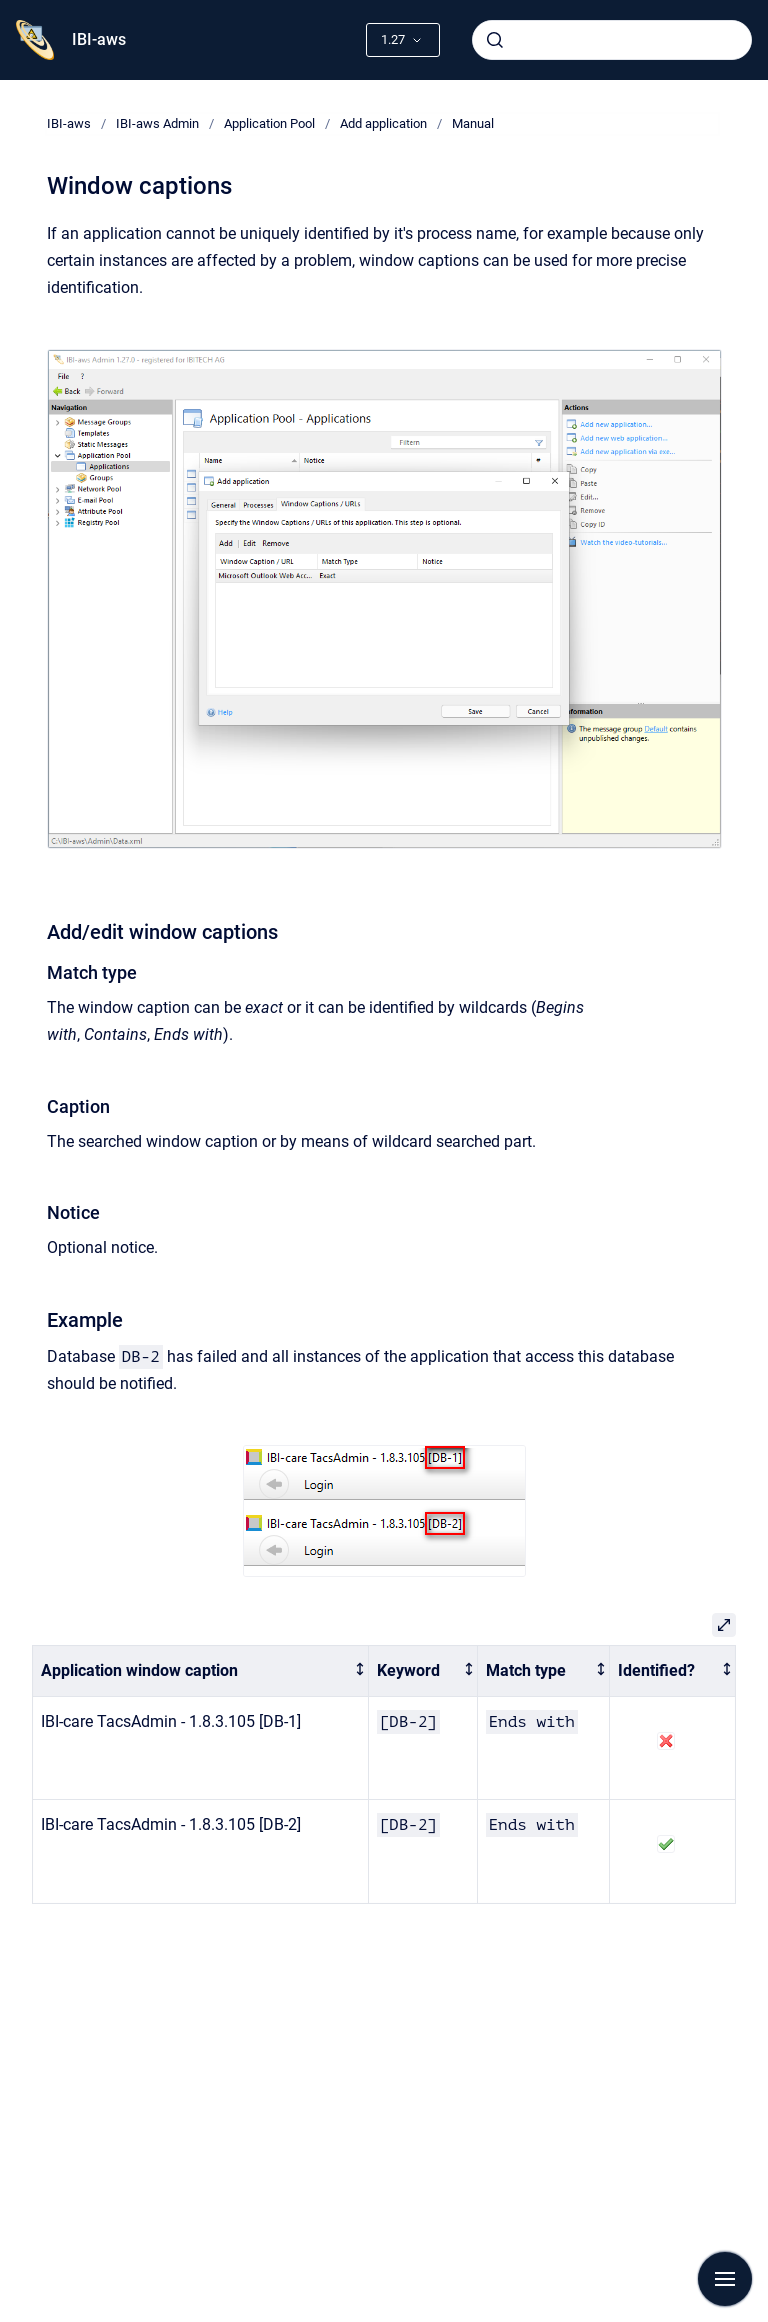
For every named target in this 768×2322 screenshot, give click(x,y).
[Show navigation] (725, 2279)
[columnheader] (201, 1671)
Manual (473, 123)
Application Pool (269, 123)
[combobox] (612, 40)
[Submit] (495, 40)
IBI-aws (99, 39)
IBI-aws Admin (157, 123)
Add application (383, 123)
